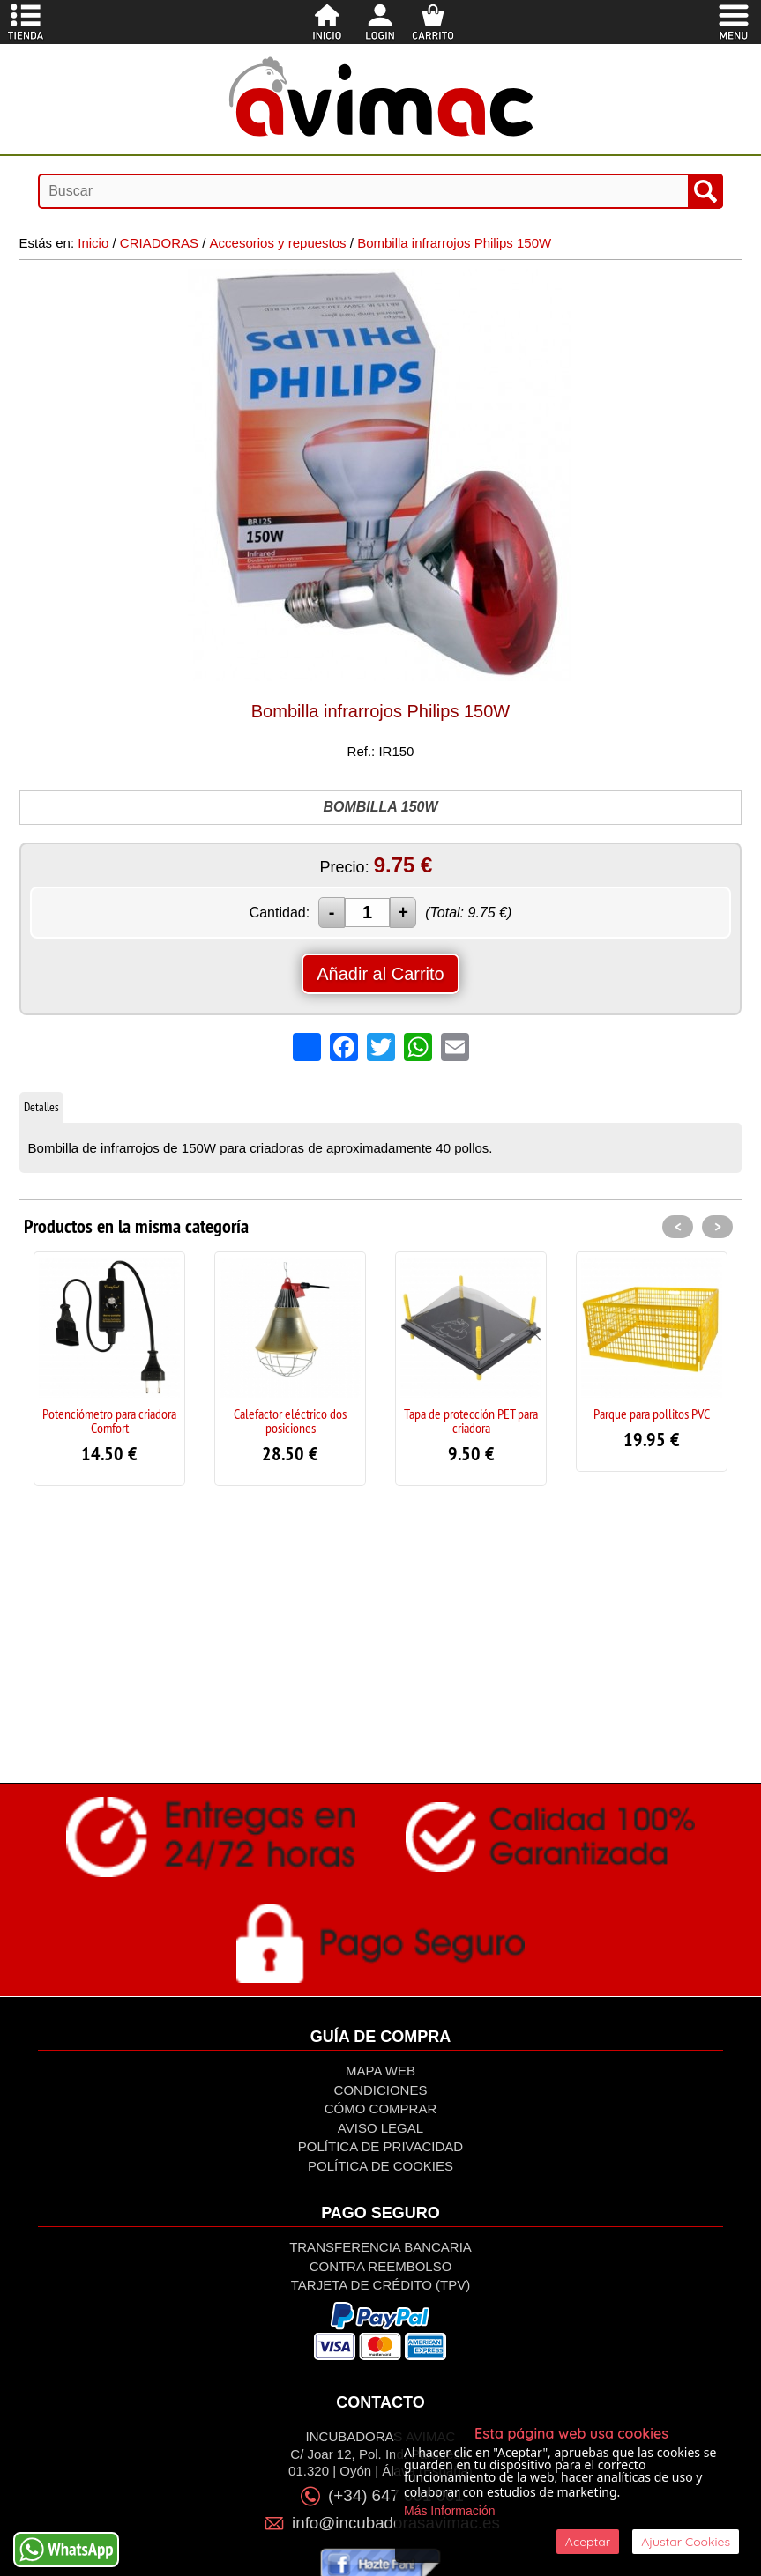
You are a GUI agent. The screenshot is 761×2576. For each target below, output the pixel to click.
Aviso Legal (380, 2127)
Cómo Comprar (381, 2108)
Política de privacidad (380, 2146)
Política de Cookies (380, 2165)
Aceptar (587, 2542)
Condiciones (381, 2089)
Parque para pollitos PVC (651, 1413)
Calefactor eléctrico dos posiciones (290, 1420)
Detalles (41, 1107)
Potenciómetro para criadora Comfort (109, 1420)
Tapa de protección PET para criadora (471, 1420)
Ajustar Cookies (685, 2542)
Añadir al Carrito (380, 974)
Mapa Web (380, 2070)
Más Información (449, 2511)
